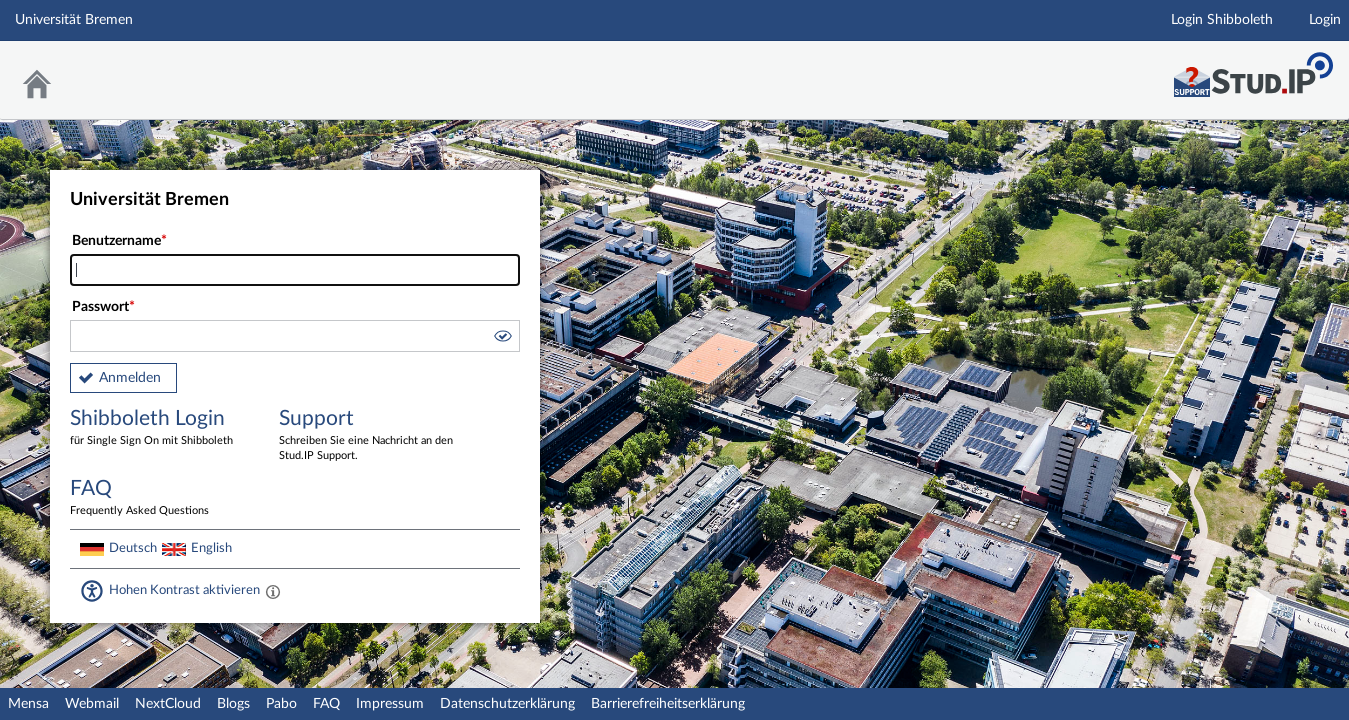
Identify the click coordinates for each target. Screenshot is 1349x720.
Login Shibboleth (1222, 20)
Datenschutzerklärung (507, 704)
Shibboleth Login (160, 428)
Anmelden (130, 378)
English (211, 548)
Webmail (92, 704)
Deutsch (133, 548)
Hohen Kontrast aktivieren (184, 590)
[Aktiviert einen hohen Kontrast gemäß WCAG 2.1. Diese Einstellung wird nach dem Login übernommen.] (273, 591)
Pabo (281, 704)
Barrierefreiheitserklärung (668, 704)
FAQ (326, 704)
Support (369, 436)
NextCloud (168, 704)
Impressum (390, 704)
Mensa (28, 704)
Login (1325, 20)
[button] (502, 339)
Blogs (233, 704)
